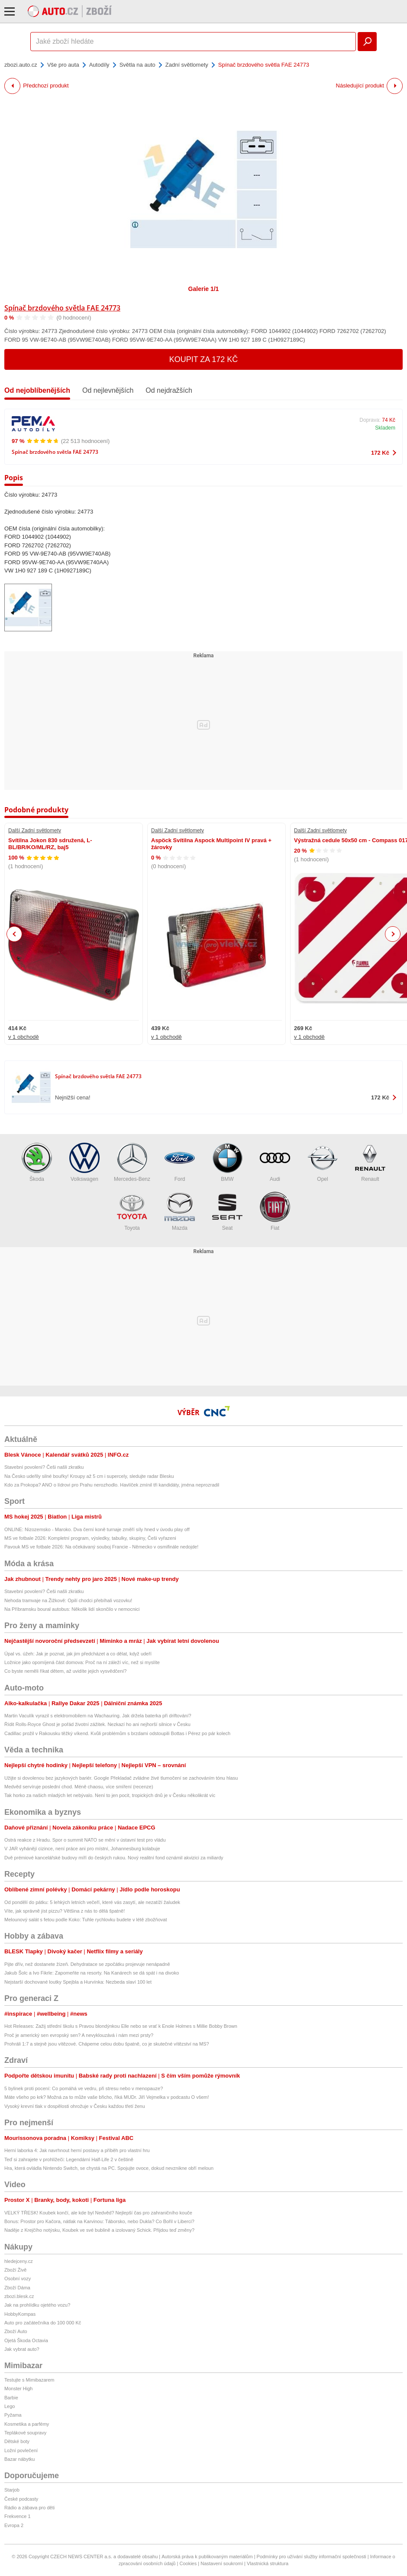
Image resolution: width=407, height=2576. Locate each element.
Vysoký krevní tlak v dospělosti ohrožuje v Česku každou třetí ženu (74, 2106)
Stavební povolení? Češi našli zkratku (44, 1467)
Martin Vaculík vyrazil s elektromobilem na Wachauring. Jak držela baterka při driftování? (97, 1715)
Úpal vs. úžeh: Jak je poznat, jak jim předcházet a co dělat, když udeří (78, 1653)
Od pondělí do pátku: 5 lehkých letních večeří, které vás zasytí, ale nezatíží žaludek (92, 1902)
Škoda (37, 1162)
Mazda (180, 1211)
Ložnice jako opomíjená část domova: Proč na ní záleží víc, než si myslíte (82, 1662)
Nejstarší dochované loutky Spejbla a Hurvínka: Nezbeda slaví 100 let (78, 1982)
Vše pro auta (63, 64)
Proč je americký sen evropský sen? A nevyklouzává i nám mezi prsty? (78, 2035)
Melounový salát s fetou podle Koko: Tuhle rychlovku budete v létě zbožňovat (85, 1919)
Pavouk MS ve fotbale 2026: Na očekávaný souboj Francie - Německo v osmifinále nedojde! (101, 1546)
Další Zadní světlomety (34, 830)
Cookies (188, 2563)
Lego (9, 2406)
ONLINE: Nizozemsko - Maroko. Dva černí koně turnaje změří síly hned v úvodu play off (97, 1529)
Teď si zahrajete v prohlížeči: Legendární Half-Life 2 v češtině (68, 2159)
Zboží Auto (15, 2331)
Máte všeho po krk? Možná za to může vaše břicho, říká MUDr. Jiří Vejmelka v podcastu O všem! (106, 2097)
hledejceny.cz (18, 2261)
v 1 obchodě (23, 1037)
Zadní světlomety (186, 64)
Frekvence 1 (17, 2516)
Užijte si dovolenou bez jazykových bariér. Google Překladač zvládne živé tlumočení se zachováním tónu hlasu (121, 1778)
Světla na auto (137, 64)
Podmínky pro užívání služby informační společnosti (311, 2556)
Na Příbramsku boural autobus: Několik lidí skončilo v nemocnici (71, 1609)
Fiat (275, 1211)
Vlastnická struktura (267, 2563)
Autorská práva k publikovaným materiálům (207, 2556)
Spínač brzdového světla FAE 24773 (62, 308)
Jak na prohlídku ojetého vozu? (37, 2305)
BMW (227, 1162)
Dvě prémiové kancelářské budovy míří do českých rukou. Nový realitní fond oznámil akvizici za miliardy (113, 1857)
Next (393, 934)
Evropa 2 (13, 2525)
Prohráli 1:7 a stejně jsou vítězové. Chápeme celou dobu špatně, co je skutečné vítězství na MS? (106, 2043)
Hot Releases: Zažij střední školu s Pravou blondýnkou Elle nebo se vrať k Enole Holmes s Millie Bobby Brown (120, 2026)
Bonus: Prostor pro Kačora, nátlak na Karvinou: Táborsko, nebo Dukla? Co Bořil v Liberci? (99, 2221)
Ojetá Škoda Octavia (26, 2340)
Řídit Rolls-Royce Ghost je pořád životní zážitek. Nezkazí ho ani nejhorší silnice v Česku (97, 1724)
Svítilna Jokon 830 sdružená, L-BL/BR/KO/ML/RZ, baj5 (50, 843)
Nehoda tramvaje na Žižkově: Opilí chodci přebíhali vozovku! (68, 1600)
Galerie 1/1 (203, 288)
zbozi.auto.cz (20, 64)
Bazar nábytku (19, 2459)
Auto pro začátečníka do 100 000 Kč (42, 2322)
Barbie (11, 2397)
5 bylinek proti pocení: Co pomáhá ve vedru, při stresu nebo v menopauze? (83, 2088)
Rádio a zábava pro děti (29, 2507)
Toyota (132, 1211)
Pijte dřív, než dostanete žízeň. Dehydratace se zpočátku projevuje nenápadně (87, 1964)
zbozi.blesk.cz (19, 2296)
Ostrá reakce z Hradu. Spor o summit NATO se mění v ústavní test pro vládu (85, 1839)
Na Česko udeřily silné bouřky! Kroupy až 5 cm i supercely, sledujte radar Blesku (89, 1476)
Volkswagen (84, 1162)
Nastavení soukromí (221, 2563)
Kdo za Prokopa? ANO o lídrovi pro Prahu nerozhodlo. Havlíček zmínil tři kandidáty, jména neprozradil (111, 1484)
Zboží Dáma (17, 2287)
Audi (275, 1162)
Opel (322, 1162)
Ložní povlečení (21, 2450)
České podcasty (21, 2499)
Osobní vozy (17, 2278)
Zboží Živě (15, 2269)
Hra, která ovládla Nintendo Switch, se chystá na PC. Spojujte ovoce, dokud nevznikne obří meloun (108, 2168)
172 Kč (380, 452)
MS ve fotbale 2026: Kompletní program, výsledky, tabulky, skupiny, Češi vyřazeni (90, 1538)
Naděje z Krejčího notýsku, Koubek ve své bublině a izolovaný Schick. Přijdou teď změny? (99, 2230)
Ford (180, 1162)
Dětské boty (16, 2441)
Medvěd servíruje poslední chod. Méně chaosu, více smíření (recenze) (78, 1786)
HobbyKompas (20, 2314)
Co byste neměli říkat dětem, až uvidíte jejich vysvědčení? (65, 1671)
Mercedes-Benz (132, 1162)
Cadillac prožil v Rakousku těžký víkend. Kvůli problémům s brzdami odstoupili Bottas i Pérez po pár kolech (117, 1733)
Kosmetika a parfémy (26, 2424)
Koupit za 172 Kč (203, 359)
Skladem (385, 428)
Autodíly (99, 64)
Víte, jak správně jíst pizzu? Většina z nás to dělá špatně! (64, 1910)
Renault (370, 1162)
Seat (227, 1211)
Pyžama (13, 2415)
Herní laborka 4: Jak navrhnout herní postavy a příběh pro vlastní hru (77, 2150)
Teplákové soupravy (25, 2432)
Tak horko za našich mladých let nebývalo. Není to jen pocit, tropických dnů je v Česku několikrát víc (109, 1795)
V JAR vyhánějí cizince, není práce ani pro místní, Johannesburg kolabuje (82, 1848)
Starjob (11, 2489)
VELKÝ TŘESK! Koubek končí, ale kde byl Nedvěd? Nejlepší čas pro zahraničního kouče (98, 2212)
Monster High (18, 2388)
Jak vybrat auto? (21, 2349)
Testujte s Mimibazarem (29, 2379)
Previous (14, 933)
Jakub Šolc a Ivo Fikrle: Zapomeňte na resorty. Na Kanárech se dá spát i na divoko (91, 1972)
